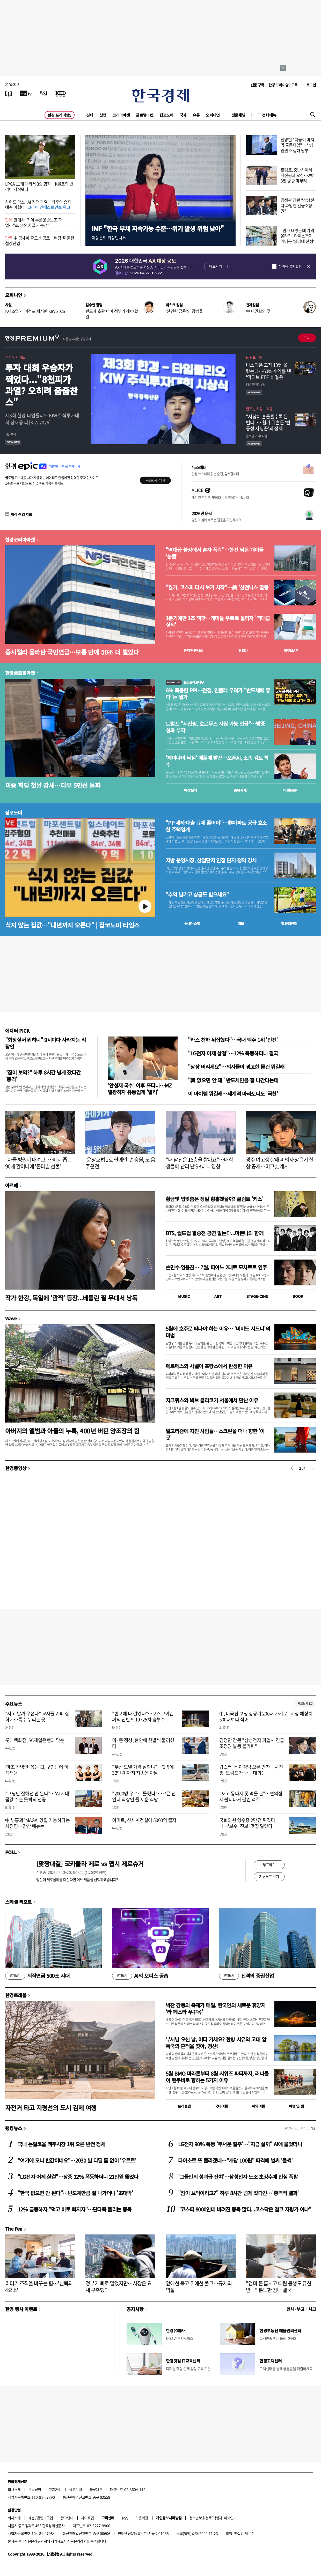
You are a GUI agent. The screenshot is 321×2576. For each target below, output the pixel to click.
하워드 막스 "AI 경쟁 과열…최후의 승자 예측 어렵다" (38, 204)
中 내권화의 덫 (258, 311)
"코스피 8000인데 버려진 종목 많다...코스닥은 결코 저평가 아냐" (244, 2209)
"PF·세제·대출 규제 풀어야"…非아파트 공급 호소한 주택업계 (216, 826)
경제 (89, 115)
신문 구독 (257, 84)
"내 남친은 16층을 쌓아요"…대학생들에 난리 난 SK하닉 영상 (199, 1163)
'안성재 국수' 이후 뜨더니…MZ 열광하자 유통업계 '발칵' (140, 1089)
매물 (241, 923)
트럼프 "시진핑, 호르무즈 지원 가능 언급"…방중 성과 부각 (215, 727)
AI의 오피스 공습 (140, 1976)
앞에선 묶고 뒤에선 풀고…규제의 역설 (199, 2286)
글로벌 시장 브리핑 (259, 408)
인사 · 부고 (295, 2309)
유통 (196, 115)
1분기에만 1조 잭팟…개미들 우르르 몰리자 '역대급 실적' (218, 621)
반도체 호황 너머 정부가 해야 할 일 (111, 314)
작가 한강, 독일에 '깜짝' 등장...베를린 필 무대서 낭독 (71, 1298)
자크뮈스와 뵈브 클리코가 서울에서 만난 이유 (212, 1400)
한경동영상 (15, 1468)
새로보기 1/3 (305, 1703)
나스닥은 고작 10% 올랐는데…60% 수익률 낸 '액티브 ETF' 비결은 (268, 371)
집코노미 (166, 115)
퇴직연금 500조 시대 (37, 1976)
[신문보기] (8, 93)
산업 (102, 115)
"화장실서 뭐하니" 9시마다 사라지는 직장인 (45, 1043)
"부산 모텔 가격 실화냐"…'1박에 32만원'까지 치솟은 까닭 (143, 1769)
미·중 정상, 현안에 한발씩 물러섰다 (143, 1743)
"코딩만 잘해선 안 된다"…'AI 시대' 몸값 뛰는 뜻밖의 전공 (37, 1796)
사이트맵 (87, 2517)
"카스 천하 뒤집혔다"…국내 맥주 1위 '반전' (233, 1039)
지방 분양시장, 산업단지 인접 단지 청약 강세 (211, 860)
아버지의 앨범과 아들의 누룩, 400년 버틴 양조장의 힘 (72, 1431)
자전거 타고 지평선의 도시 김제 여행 (51, 2108)
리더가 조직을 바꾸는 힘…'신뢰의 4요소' (39, 2286)
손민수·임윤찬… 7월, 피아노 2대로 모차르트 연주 (216, 1267)
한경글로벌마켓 (20, 672)
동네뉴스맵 (192, 923)
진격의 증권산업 (246, 1976)
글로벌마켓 (144, 115)
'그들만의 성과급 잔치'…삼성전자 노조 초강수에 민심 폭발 (238, 2176)
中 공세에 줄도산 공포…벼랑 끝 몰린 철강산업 (39, 240)
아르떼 (11, 1185)
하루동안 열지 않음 (290, 266)
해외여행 (258, 2106)
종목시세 (240, 790)
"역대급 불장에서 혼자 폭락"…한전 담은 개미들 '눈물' (215, 553)
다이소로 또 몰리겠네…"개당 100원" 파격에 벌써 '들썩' (235, 2160)
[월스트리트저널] (43, 93)
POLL (11, 1852)
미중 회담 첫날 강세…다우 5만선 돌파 (52, 785)
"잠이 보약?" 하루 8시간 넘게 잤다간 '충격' (43, 1076)
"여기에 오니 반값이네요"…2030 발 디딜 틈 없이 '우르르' (77, 2160)
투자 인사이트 (15, 357)
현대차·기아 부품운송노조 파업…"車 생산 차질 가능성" (33, 222)
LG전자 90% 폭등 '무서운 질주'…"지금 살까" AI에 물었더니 (240, 2144)
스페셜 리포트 (18, 1901)
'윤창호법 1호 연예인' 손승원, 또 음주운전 (120, 1163)
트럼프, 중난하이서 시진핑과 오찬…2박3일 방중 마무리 (297, 175)
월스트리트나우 (185, 682)
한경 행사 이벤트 (21, 2309)
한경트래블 (15, 1995)
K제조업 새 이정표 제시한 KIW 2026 (35, 311)
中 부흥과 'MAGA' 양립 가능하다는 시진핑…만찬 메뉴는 (37, 1823)
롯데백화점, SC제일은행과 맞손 (34, 1740)
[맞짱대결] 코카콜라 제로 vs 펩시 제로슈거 (89, 1863)
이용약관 (141, 2517)
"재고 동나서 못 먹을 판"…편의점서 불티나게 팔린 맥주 (250, 1796)
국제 (183, 115)
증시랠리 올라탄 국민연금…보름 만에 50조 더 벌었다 (72, 652)
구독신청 (34, 2489)
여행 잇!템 (296, 2106)
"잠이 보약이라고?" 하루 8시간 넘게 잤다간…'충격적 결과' (238, 2193)
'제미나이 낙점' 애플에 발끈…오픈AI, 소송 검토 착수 (217, 761)
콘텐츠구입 (45, 2517)
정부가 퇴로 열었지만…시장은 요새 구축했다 (118, 2286)
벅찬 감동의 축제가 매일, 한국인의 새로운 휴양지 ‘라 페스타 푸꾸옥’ (215, 2008)
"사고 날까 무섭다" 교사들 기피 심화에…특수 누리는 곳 (37, 1716)
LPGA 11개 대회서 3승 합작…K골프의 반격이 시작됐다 (39, 186)
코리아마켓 (121, 115)
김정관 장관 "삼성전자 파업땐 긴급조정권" (297, 205)
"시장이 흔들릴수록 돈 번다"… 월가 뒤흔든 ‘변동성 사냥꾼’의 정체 (268, 422)
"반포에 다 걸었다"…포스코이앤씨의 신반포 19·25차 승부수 (142, 1716)
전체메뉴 (269, 115)
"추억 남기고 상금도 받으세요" (197, 894)
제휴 (31, 2517)
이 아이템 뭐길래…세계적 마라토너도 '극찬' (233, 1093)
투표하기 (269, 1864)
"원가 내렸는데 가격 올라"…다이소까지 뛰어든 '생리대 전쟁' (297, 235)
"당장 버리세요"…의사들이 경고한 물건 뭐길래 (236, 1066)
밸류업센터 (289, 923)
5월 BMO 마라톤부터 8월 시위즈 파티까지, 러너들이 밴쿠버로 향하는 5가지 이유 (217, 2077)
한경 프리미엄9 (59, 115)
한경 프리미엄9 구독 (283, 84)
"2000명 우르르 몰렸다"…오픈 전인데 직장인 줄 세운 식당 (144, 1796)
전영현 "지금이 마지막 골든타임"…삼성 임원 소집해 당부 (297, 144)
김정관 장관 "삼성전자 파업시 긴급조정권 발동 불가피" (251, 1743)
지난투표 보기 (269, 1876)
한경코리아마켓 (20, 539)
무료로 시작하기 (155, 480)
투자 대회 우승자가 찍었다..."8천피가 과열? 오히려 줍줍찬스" (41, 384)
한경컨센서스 (193, 650)
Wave (11, 1318)
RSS (125, 2517)
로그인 (311, 84)
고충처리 (55, 2489)
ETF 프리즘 (254, 357)
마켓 (291, 650)
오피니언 (213, 115)
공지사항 (135, 2309)
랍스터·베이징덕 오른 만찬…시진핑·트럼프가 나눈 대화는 (251, 1769)
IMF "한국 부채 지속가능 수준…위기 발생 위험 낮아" (158, 228)
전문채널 (238, 115)
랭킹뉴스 (13, 2128)
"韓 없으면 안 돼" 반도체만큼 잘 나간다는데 (233, 1080)
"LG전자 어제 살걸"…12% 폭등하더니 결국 (233, 1053)
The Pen (14, 2228)
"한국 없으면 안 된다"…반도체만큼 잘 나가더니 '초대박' (75, 2193)
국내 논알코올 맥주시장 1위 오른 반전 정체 (61, 2144)
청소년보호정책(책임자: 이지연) (212, 2517)
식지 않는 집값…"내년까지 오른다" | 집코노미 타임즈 (72, 925)
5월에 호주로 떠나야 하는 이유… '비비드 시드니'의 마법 (218, 1332)
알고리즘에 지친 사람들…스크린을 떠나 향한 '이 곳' (215, 1434)
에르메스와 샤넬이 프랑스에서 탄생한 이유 (209, 1366)
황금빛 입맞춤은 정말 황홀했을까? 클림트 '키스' (214, 1199)
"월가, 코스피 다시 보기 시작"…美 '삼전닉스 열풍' (217, 587)
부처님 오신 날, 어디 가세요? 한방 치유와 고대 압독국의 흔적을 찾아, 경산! (216, 2042)
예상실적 (190, 790)
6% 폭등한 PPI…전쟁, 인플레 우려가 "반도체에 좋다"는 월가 (218, 693)
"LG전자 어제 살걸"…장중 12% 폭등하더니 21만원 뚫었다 (78, 2176)
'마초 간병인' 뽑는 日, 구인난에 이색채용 (36, 1769)
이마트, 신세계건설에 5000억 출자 (144, 1820)
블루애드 (96, 2489)
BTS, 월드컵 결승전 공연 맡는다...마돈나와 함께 (214, 1233)
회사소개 (14, 2489)
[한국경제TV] (26, 93)
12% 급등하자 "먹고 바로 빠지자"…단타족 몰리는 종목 (75, 2209)
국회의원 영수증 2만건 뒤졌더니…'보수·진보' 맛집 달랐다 (247, 1823)
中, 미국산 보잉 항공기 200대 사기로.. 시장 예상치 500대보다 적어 (266, 1716)
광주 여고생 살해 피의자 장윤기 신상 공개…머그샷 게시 (279, 1163)
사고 (312, 2309)
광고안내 (75, 2489)
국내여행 (221, 2106)
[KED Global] (60, 93)
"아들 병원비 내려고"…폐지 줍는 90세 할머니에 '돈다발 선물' (38, 1163)
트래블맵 (184, 2106)
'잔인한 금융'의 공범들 (184, 311)
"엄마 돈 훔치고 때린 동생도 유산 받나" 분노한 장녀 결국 (278, 2286)
